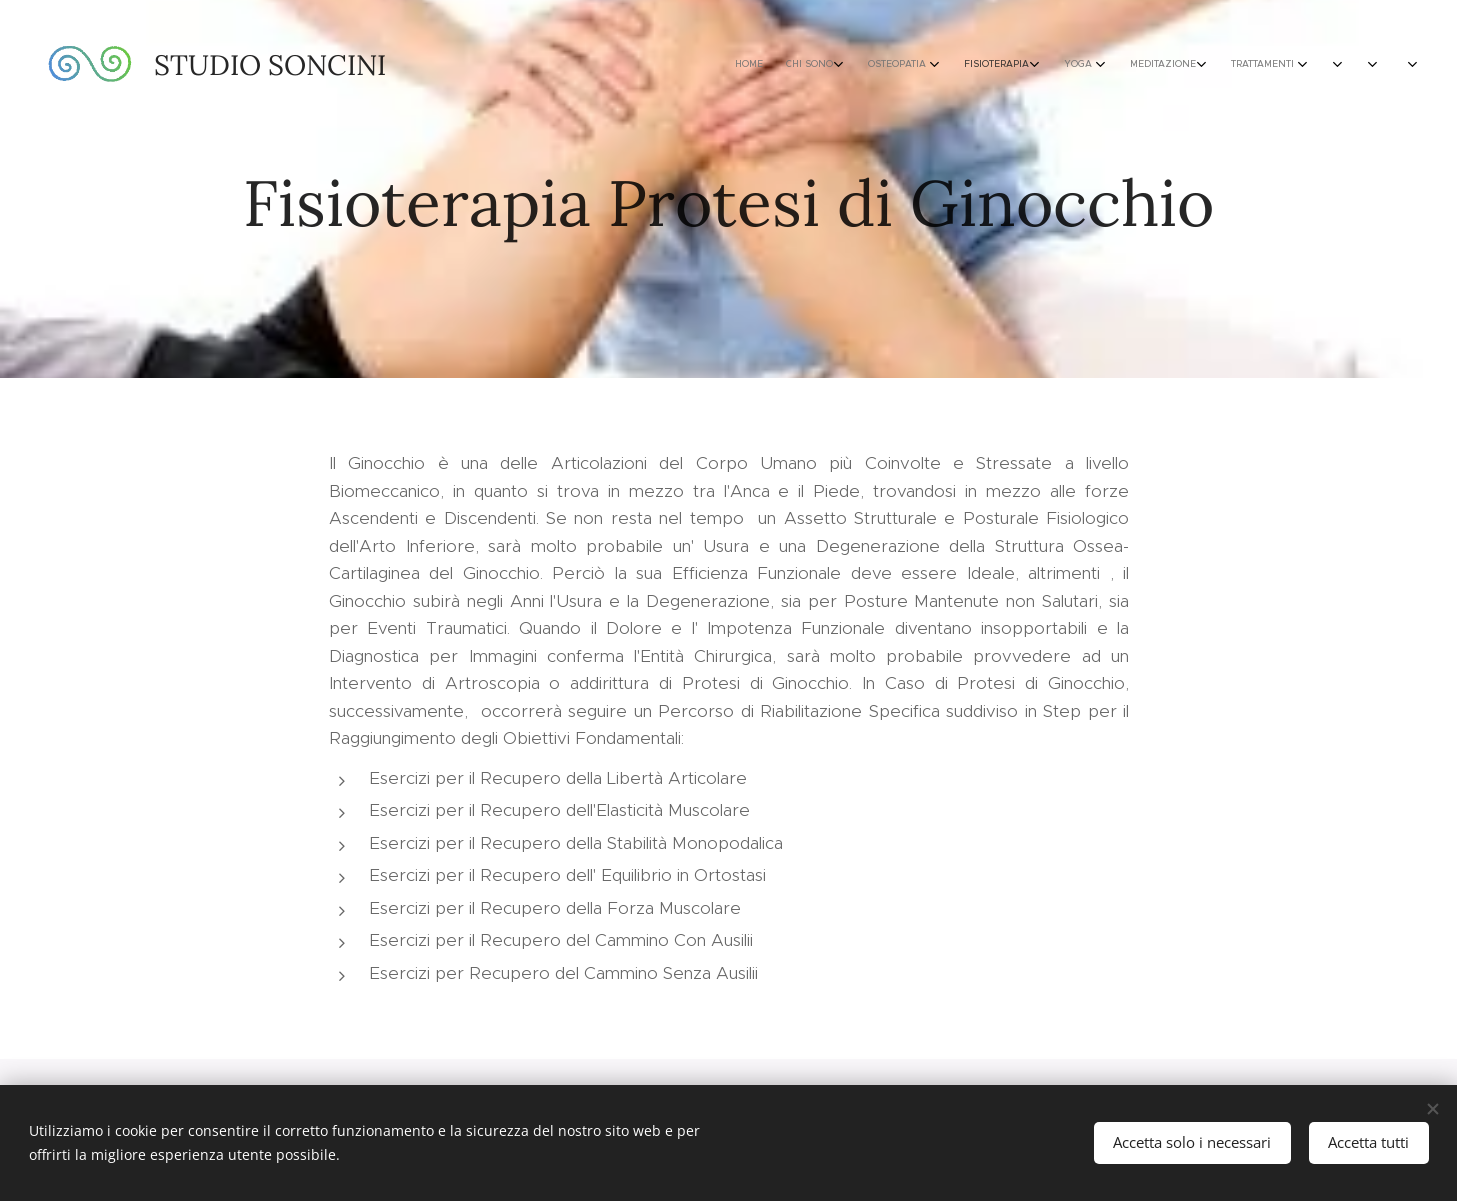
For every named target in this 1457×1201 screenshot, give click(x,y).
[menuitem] (1009, 65)
